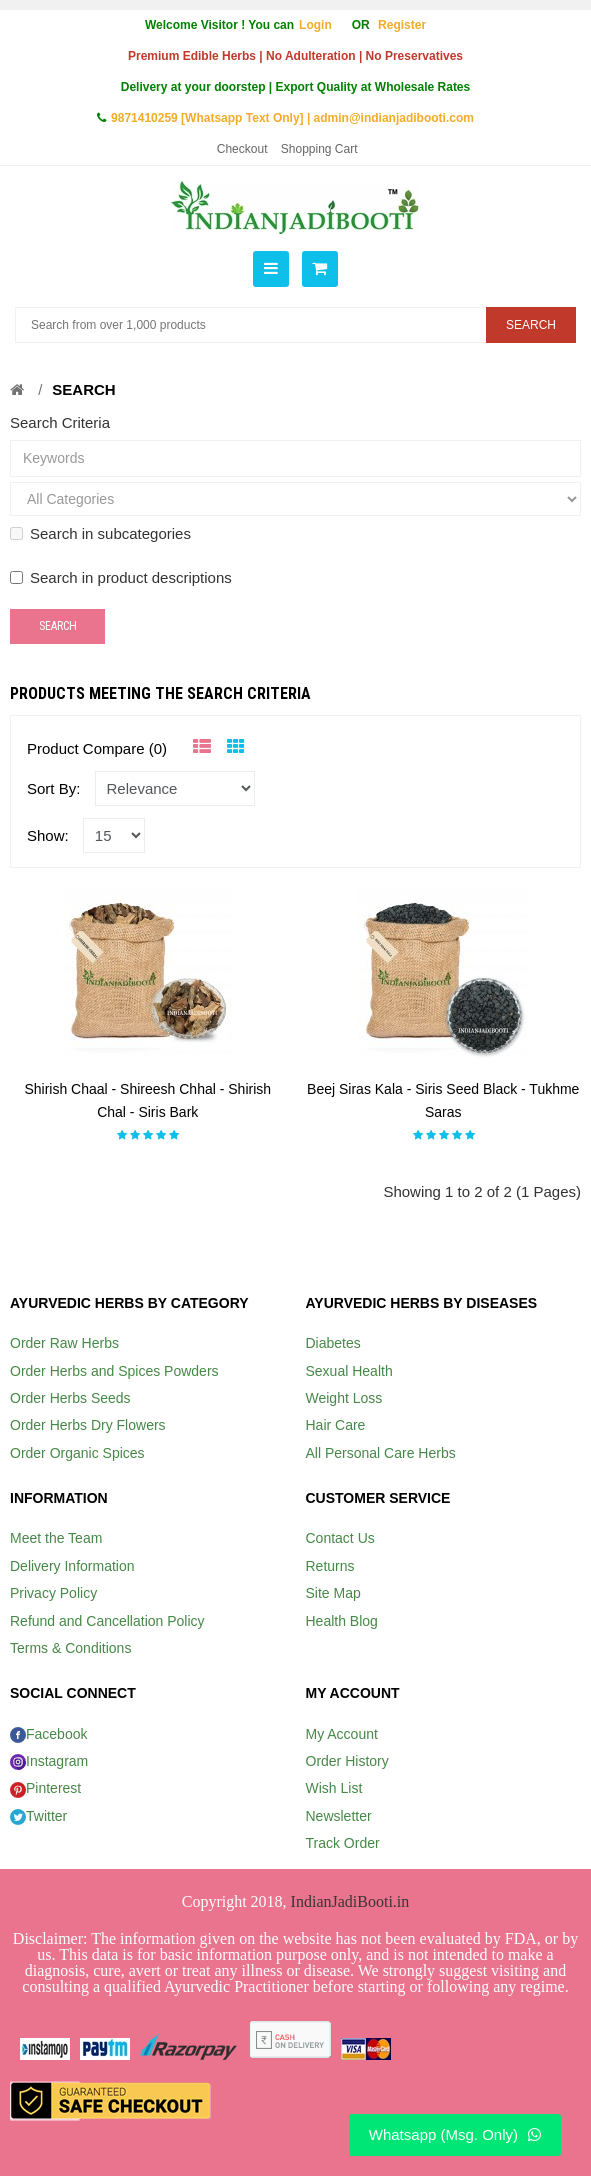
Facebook (48, 1734)
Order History (347, 1761)
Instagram (49, 1761)
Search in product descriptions (121, 577)
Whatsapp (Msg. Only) (455, 2134)
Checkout (242, 149)
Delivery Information (72, 1566)
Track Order (343, 1843)
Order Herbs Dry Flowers (88, 1425)
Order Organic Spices (77, 1453)
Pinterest (45, 1788)
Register (402, 25)
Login (315, 25)
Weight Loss (344, 1398)
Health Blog (342, 1621)
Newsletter (339, 1816)
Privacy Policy (53, 1593)
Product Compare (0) (97, 748)
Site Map (333, 1593)
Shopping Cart (319, 149)
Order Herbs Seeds (70, 1398)
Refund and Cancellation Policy (107, 1621)
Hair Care (336, 1425)
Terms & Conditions (70, 1648)
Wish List (334, 1788)
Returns (330, 1566)
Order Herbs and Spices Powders (114, 1371)
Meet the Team (56, 1538)
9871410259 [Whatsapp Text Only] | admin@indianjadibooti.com (292, 118)
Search (83, 389)
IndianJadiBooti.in (350, 1901)
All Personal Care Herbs (381, 1453)
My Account (342, 1734)
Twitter (38, 1816)
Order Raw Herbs (64, 1343)
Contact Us (340, 1538)
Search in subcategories (100, 533)
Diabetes (333, 1343)
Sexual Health (349, 1371)
